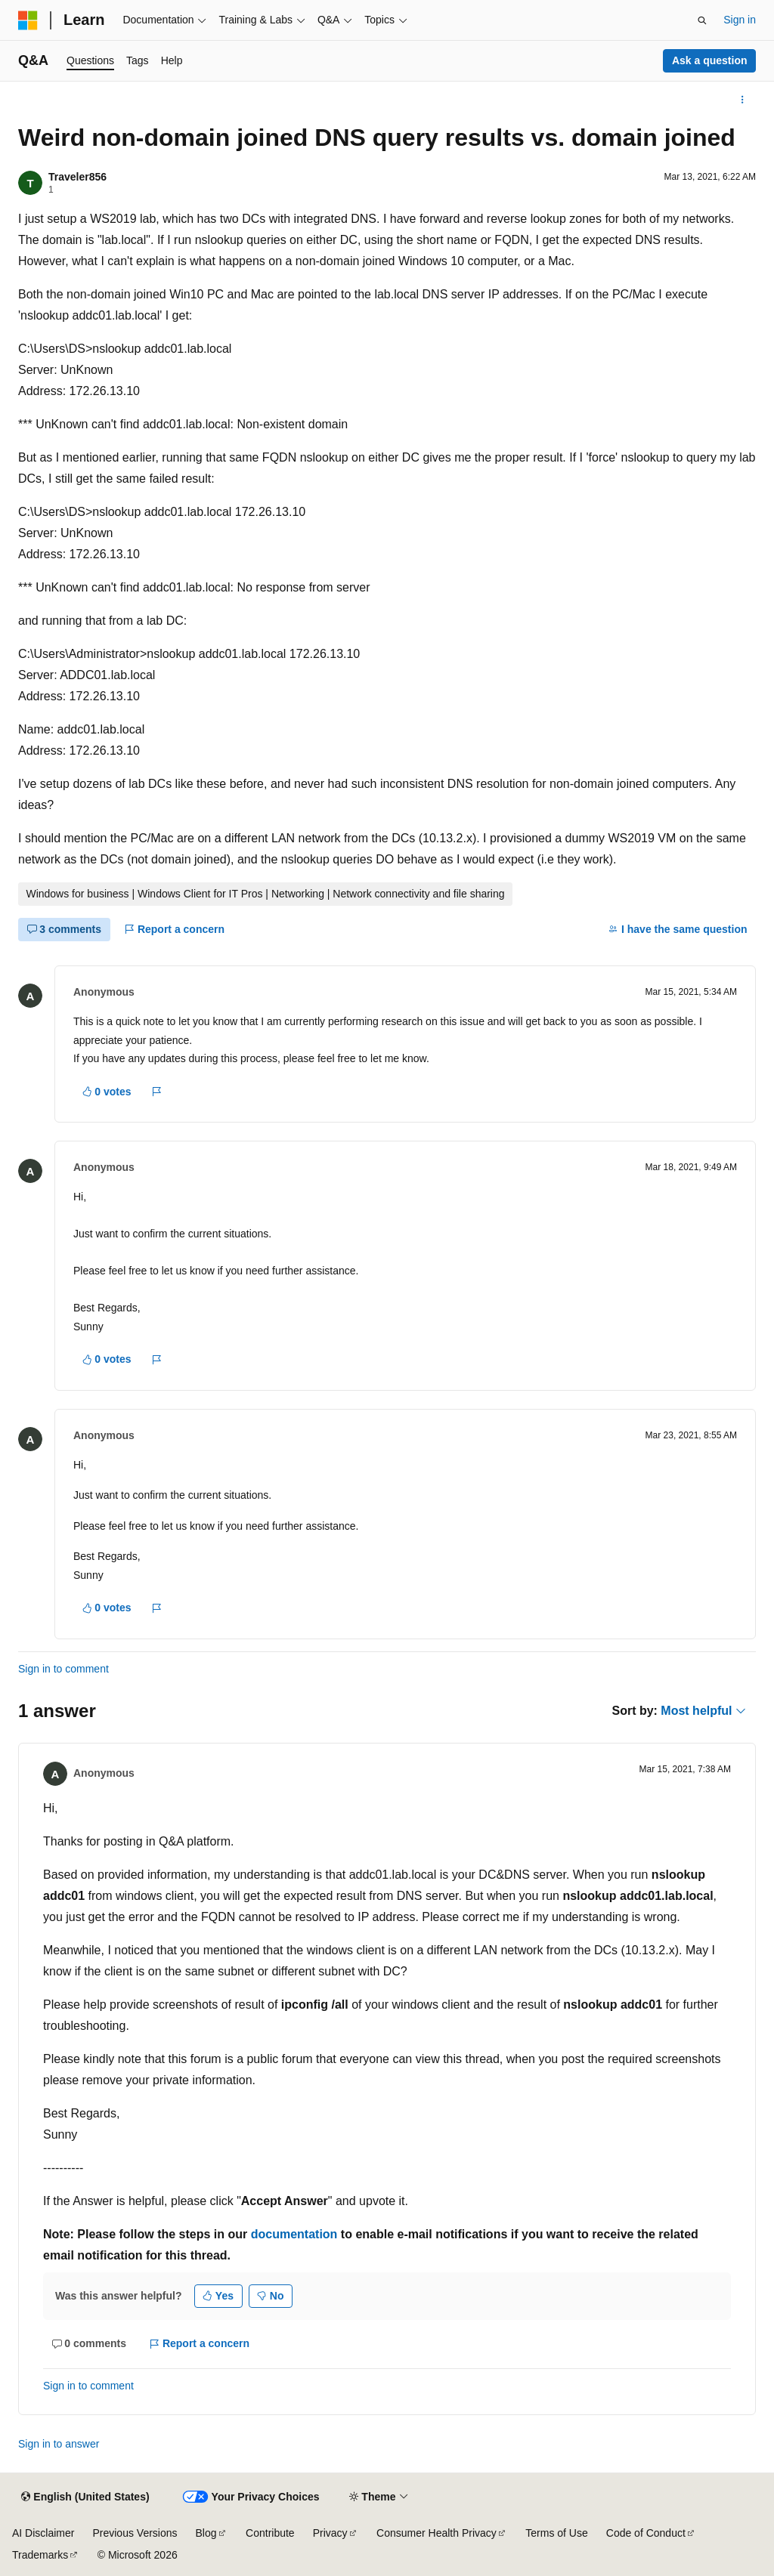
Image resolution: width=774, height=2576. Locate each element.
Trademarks (40, 2555)
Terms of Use (556, 2533)
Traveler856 (77, 177)
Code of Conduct (646, 2533)
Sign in (739, 20)
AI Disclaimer (43, 2533)
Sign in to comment (63, 1669)
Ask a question (710, 60)
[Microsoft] (28, 20)
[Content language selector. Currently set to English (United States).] (85, 2497)
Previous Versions (134, 2533)
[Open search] (702, 20)
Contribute (270, 2533)
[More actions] (742, 100)
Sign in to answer (58, 2444)
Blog (206, 2533)
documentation (294, 2234)
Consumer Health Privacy (436, 2533)
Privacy (330, 2533)
